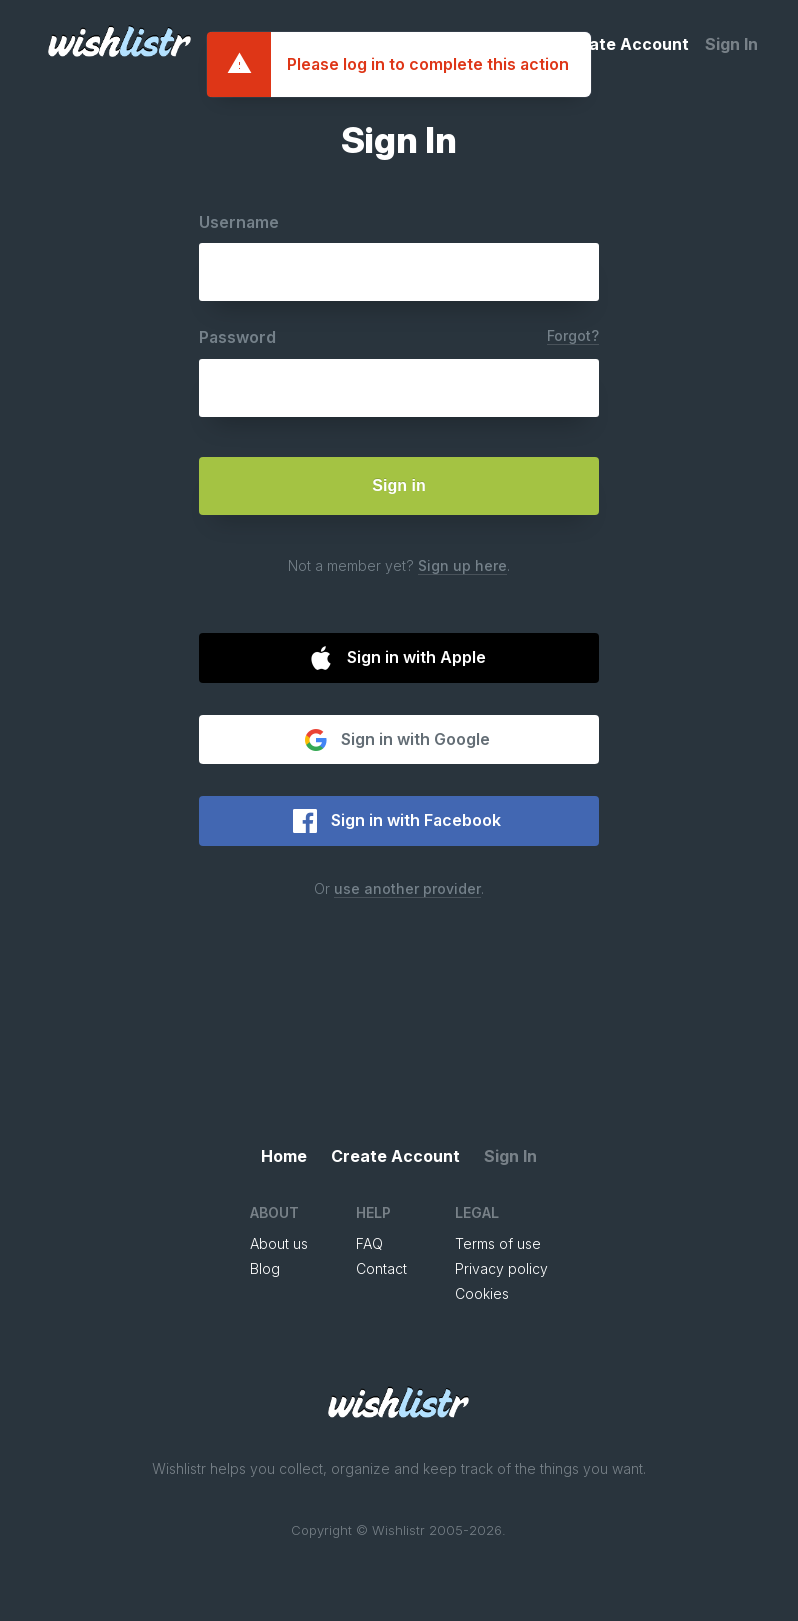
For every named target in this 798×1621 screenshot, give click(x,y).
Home (521, 44)
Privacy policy (501, 1268)
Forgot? (573, 335)
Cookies (482, 1293)
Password (237, 337)
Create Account (624, 44)
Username (239, 222)
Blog (265, 1268)
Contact (381, 1268)
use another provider (407, 888)
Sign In (731, 44)
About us (279, 1243)
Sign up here (462, 565)
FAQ (369, 1243)
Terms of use (498, 1243)
